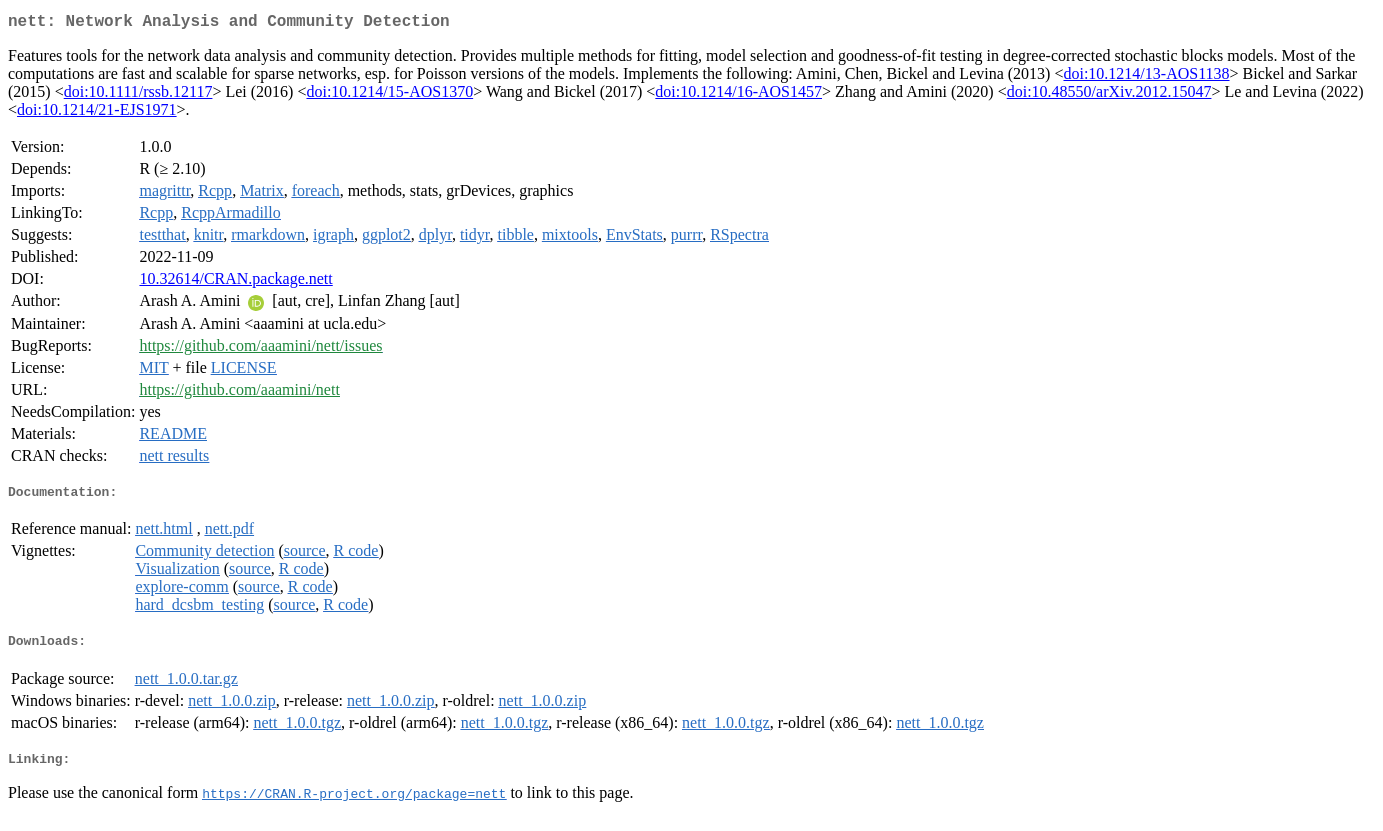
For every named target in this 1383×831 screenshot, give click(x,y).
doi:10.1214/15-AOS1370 (389, 95)
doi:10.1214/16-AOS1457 (738, 95)
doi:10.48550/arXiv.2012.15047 (1109, 95)
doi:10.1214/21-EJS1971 (97, 113)
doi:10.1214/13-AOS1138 (1146, 77)
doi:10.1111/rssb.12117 (138, 95)
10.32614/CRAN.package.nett (235, 282)
